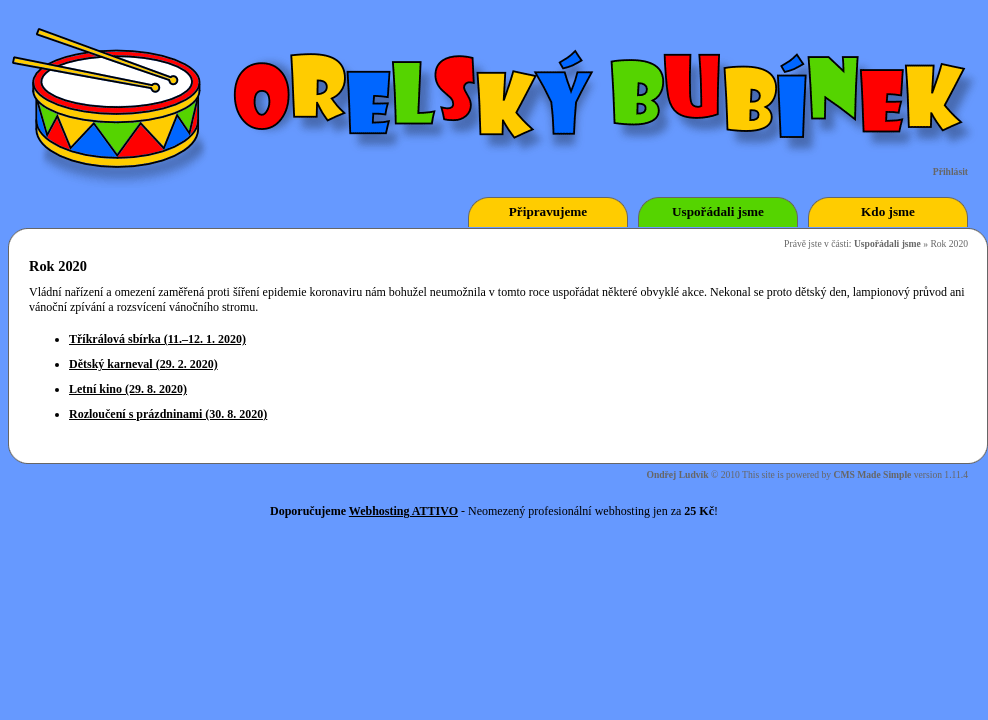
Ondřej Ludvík (677, 474)
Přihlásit (950, 171)
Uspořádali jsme (887, 243)
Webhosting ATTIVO (403, 511)
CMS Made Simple (873, 474)
